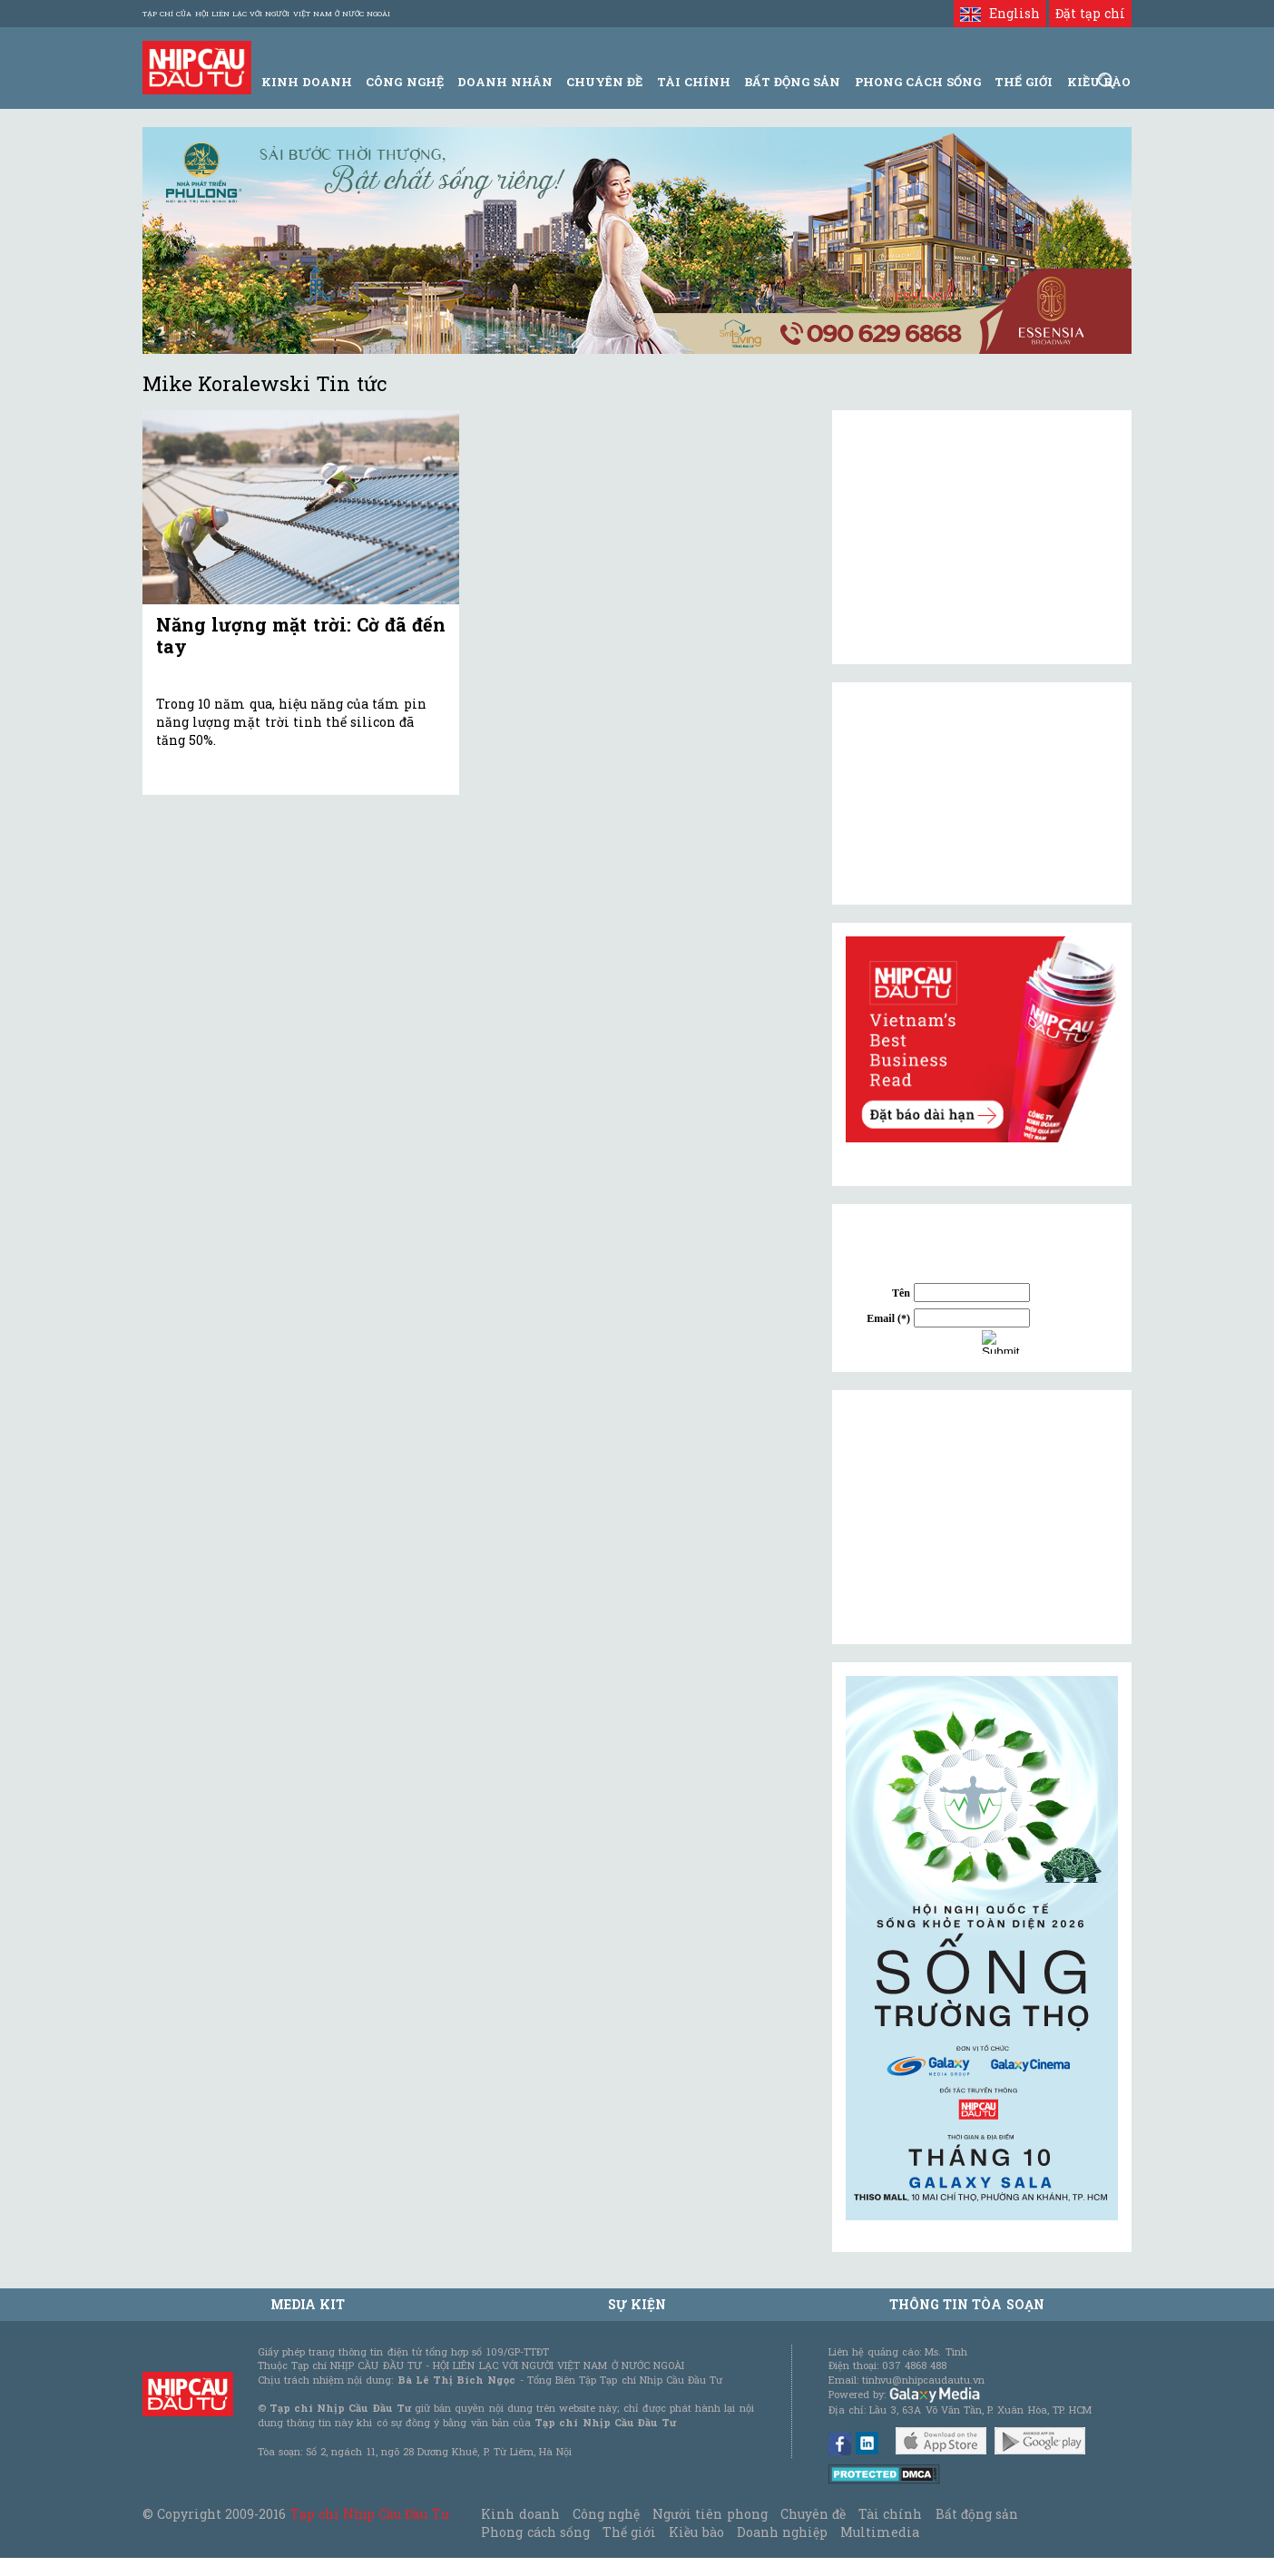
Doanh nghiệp (782, 2532)
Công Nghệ (404, 81)
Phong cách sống (535, 2532)
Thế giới (1024, 81)
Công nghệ (606, 2513)
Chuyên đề (604, 81)
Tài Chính (693, 81)
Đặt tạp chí (1090, 13)
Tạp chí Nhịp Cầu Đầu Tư (369, 2513)
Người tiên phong (709, 2513)
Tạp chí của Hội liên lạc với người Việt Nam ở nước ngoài (266, 13)
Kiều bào (696, 2532)
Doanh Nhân (505, 81)
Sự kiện (637, 2304)
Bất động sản (792, 81)
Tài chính (890, 2513)
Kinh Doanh (306, 81)
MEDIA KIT (307, 2304)
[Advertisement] (982, 1517)
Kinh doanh (520, 2513)
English (999, 13)
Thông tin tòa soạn (966, 2304)
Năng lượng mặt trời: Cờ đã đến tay (301, 635)
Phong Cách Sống (918, 81)
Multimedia (879, 2532)
